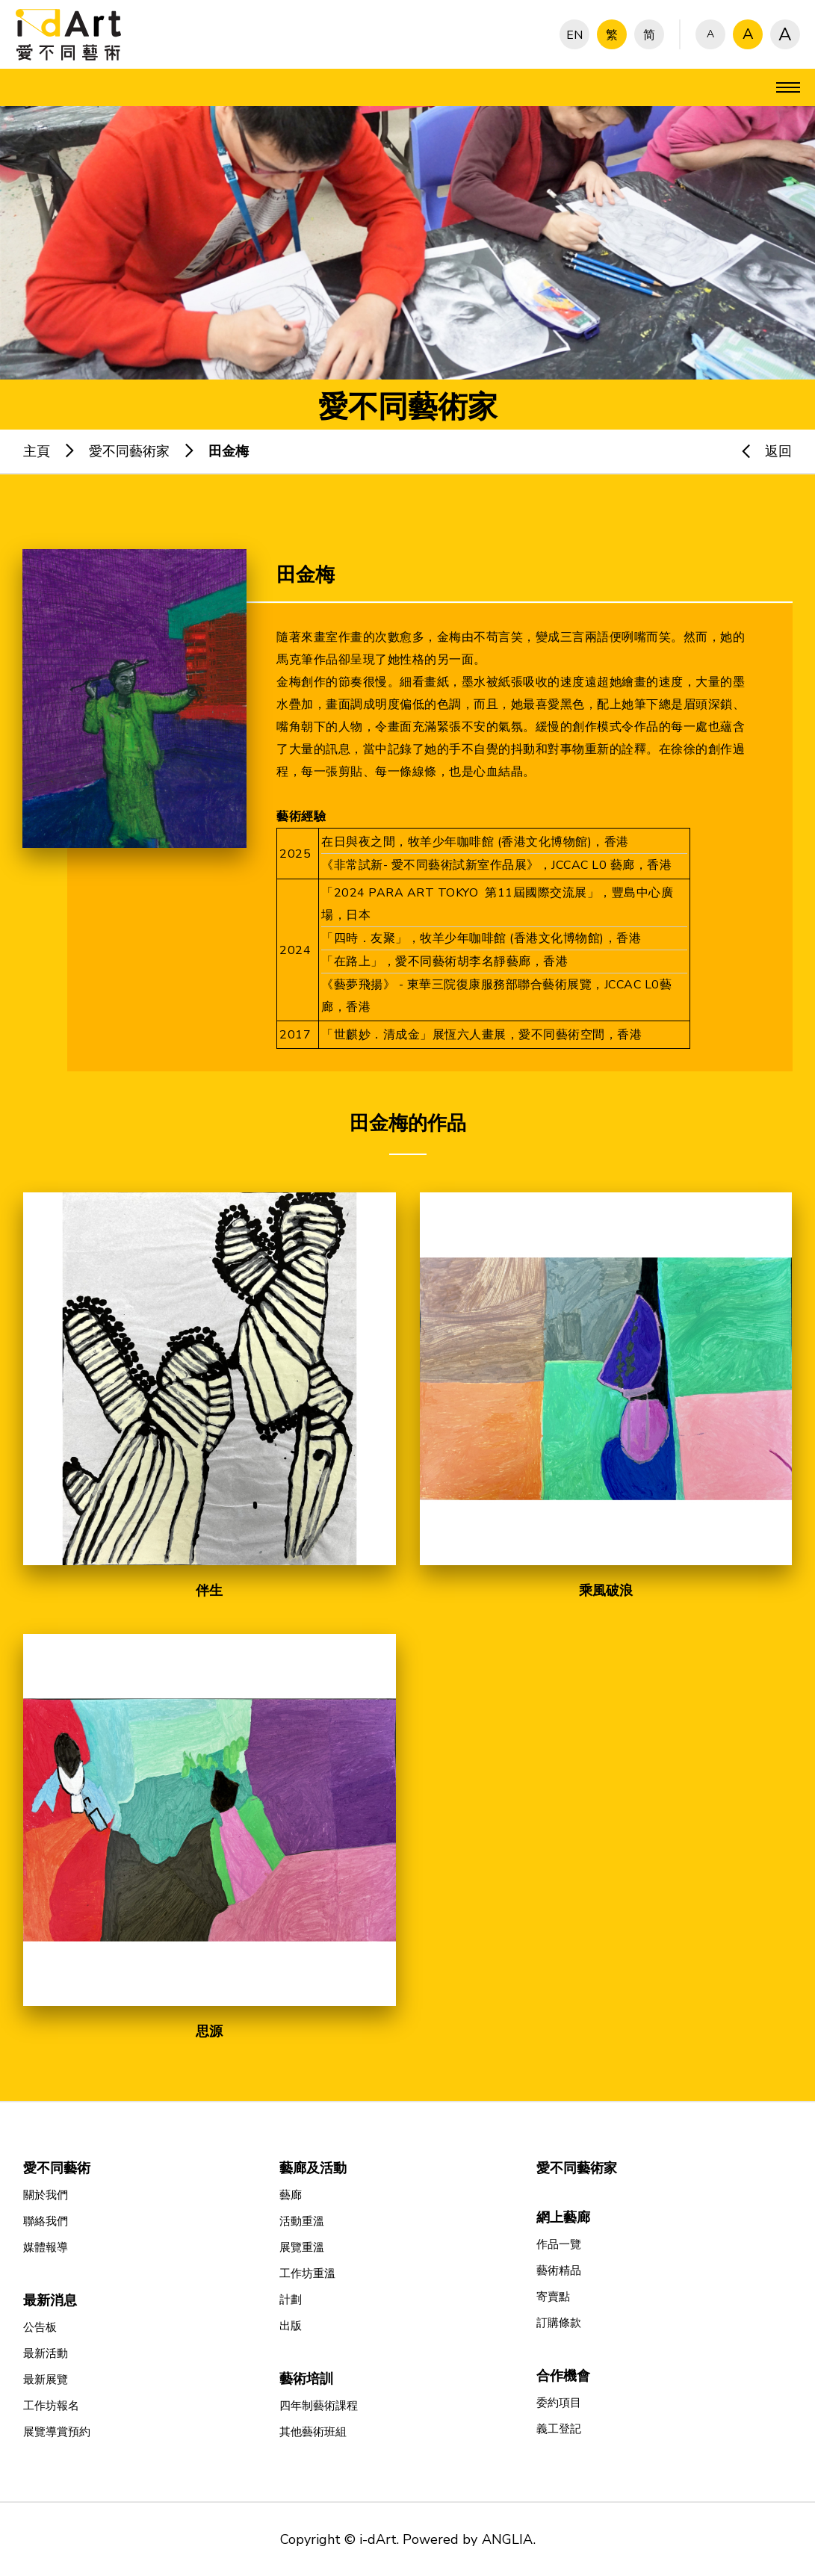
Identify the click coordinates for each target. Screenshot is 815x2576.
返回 (760, 451)
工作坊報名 (51, 2405)
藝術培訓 (306, 2379)
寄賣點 (553, 2296)
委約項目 (558, 2402)
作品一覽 (558, 2244)
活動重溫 (301, 2221)
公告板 (40, 2327)
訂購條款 (558, 2322)
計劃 (290, 2299)
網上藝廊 (563, 2217)
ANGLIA (507, 2539)
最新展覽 (45, 2379)
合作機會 (563, 2376)
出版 (290, 2325)
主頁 (36, 451)
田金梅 (228, 451)
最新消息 (50, 2300)
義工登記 (558, 2428)
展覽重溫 (301, 2247)
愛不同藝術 (56, 2168)
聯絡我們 (45, 2221)
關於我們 (45, 2195)
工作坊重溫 (307, 2273)
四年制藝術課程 (318, 2405)
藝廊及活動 (313, 2168)
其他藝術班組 (313, 2431)
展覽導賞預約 (56, 2431)
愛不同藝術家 (129, 451)
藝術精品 (558, 2270)
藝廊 (290, 2195)
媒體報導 (45, 2247)
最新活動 (45, 2353)
